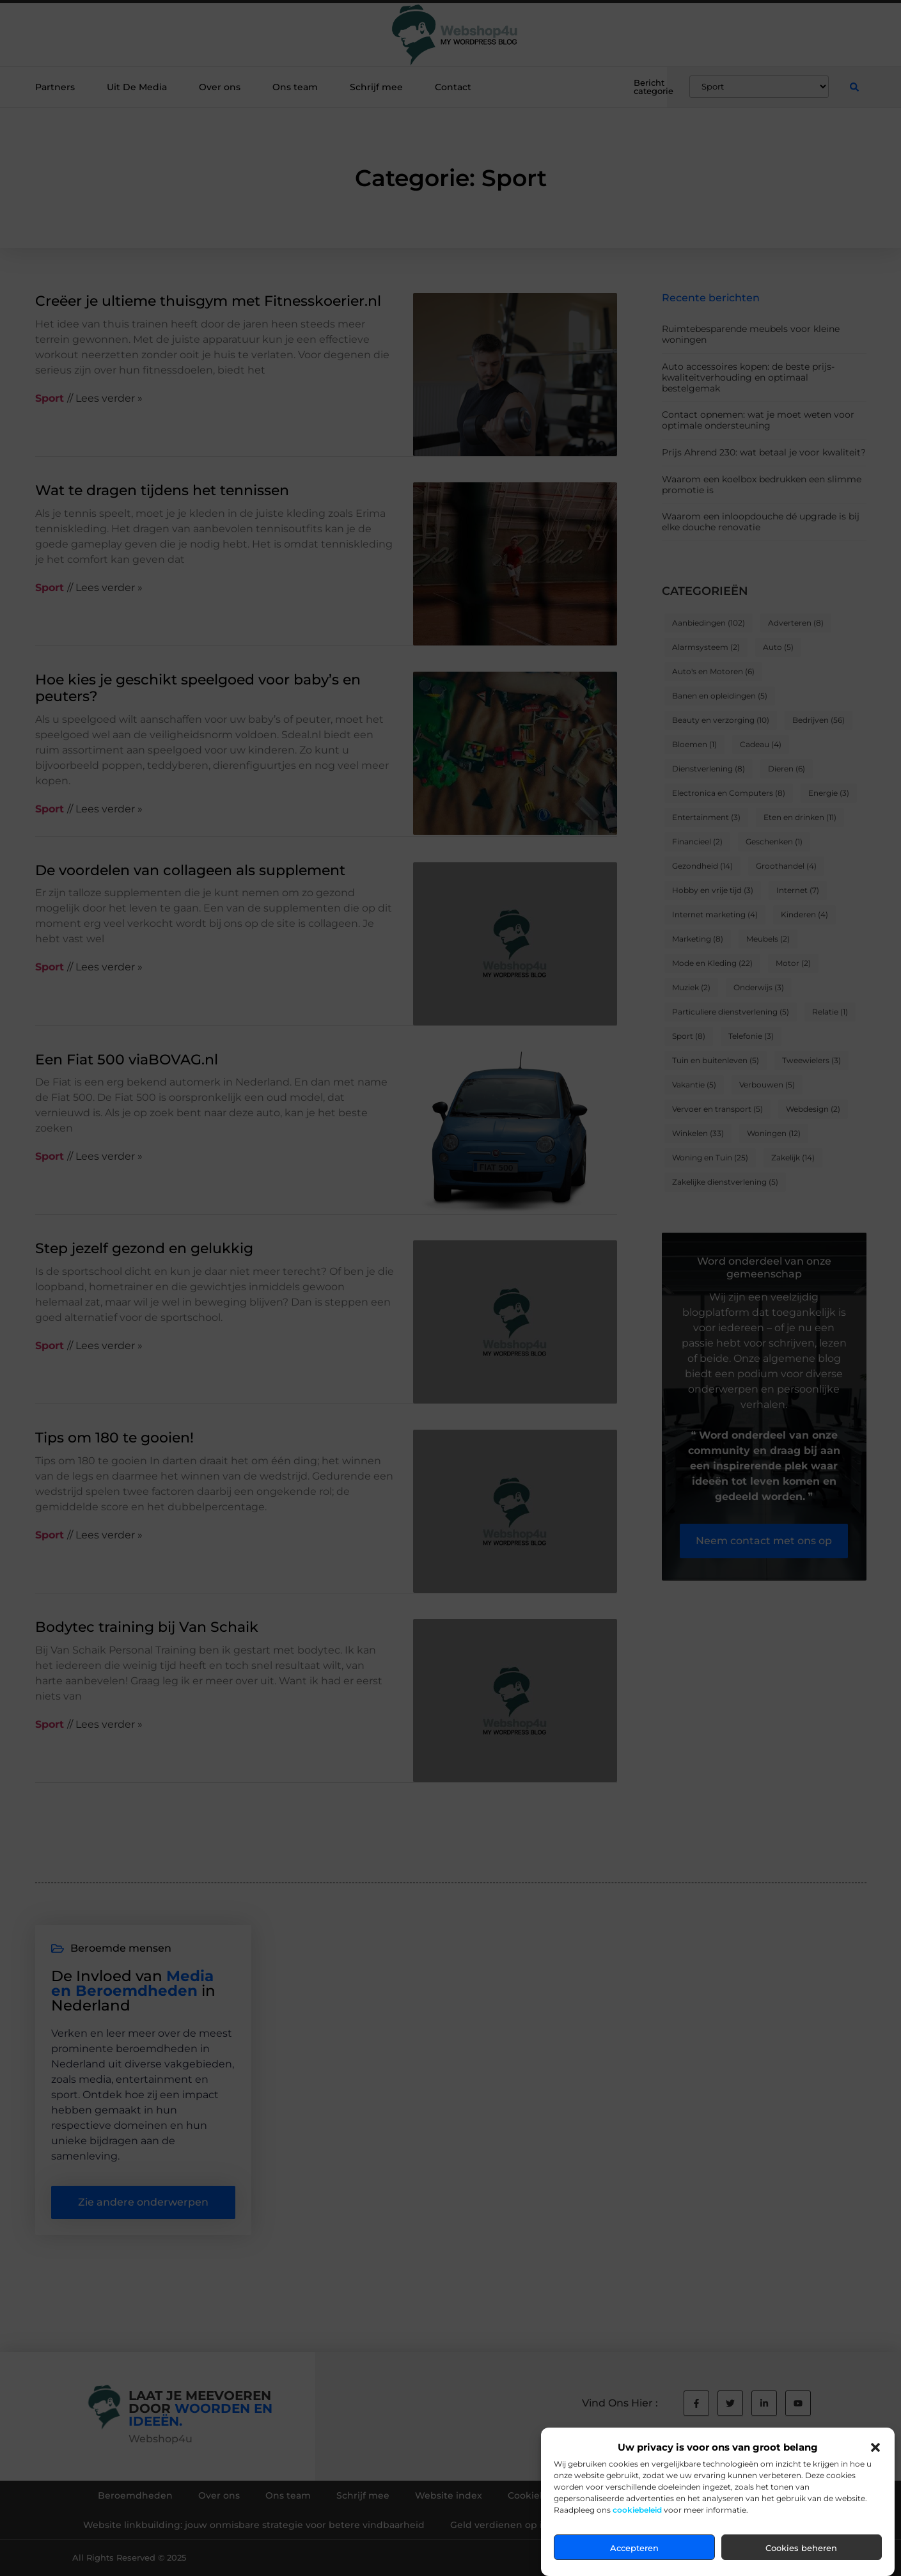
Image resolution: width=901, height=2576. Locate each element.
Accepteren (634, 2548)
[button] (875, 2447)
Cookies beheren (801, 2548)
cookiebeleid (637, 2510)
